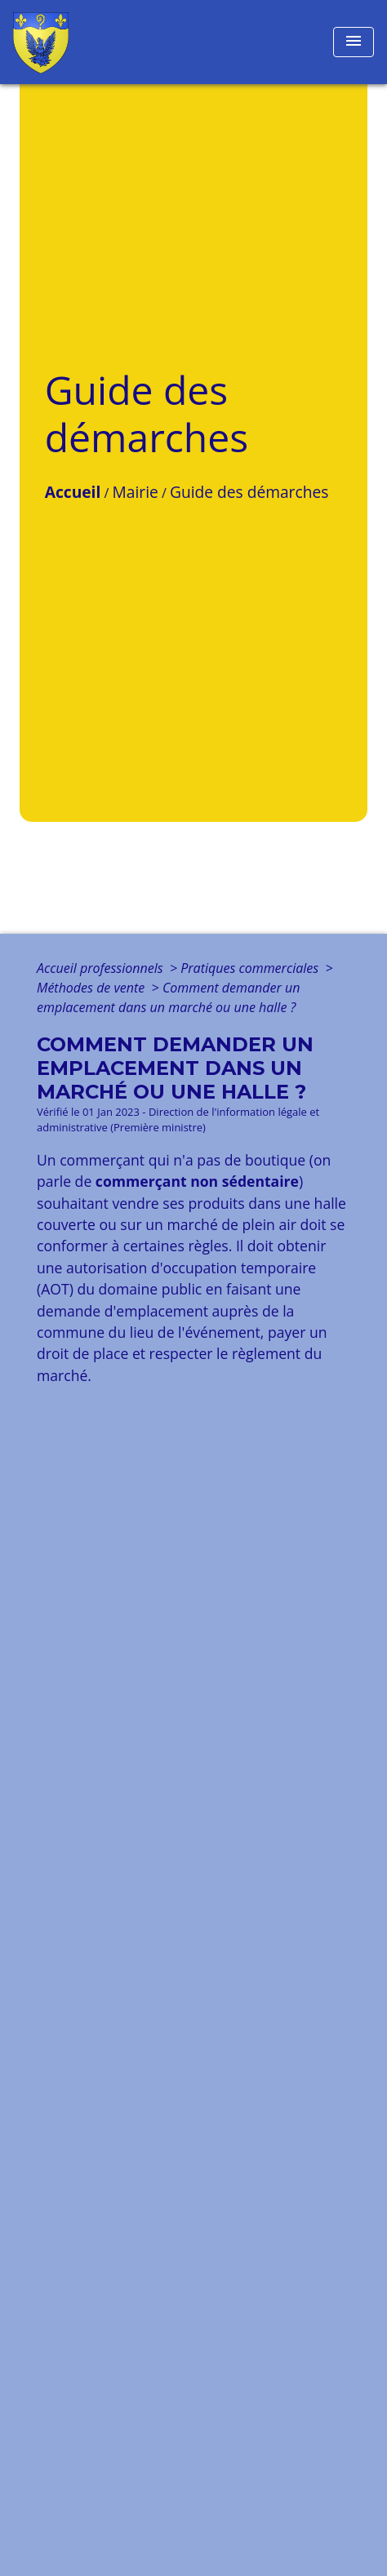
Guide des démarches (249, 492)
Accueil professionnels (102, 968)
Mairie (135, 492)
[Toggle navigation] (353, 42)
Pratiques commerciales (251, 968)
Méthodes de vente (92, 988)
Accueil (73, 492)
